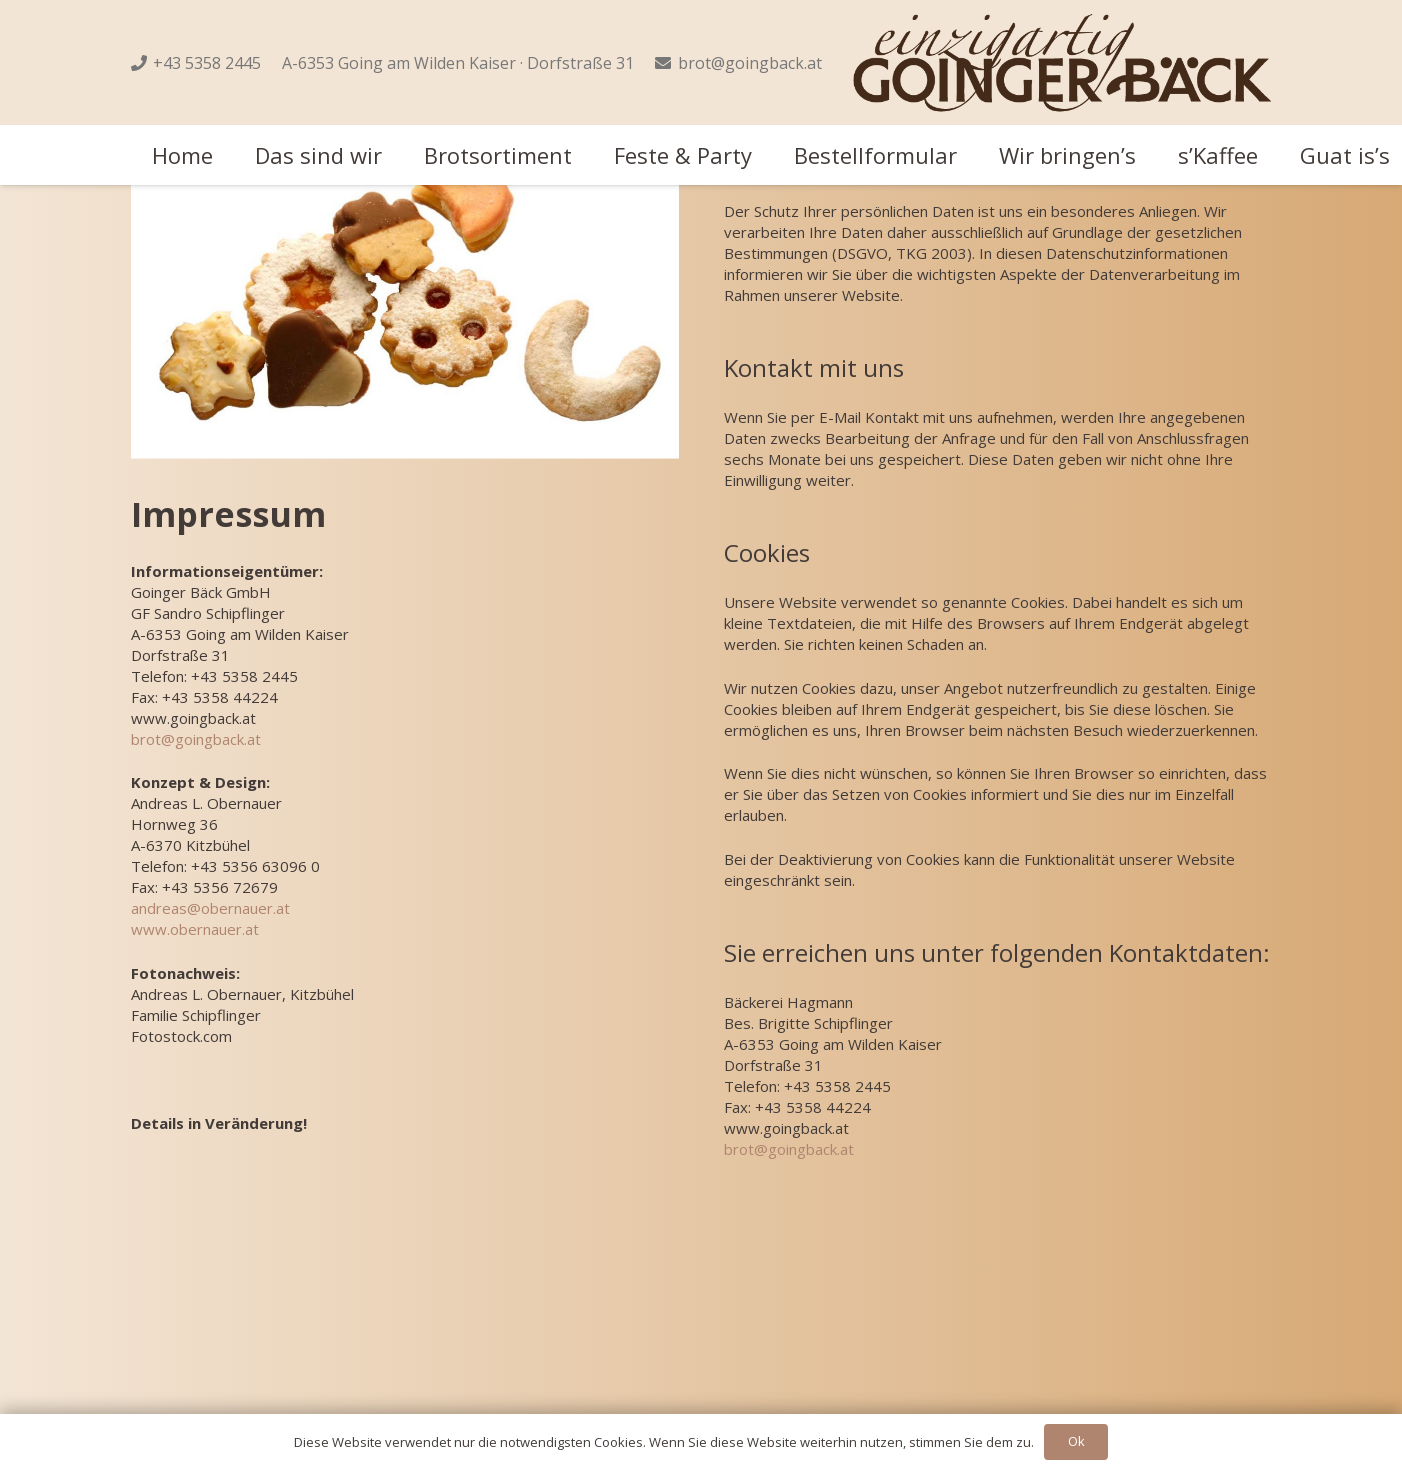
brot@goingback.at (196, 738)
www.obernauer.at (195, 929)
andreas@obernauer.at (210, 908)
